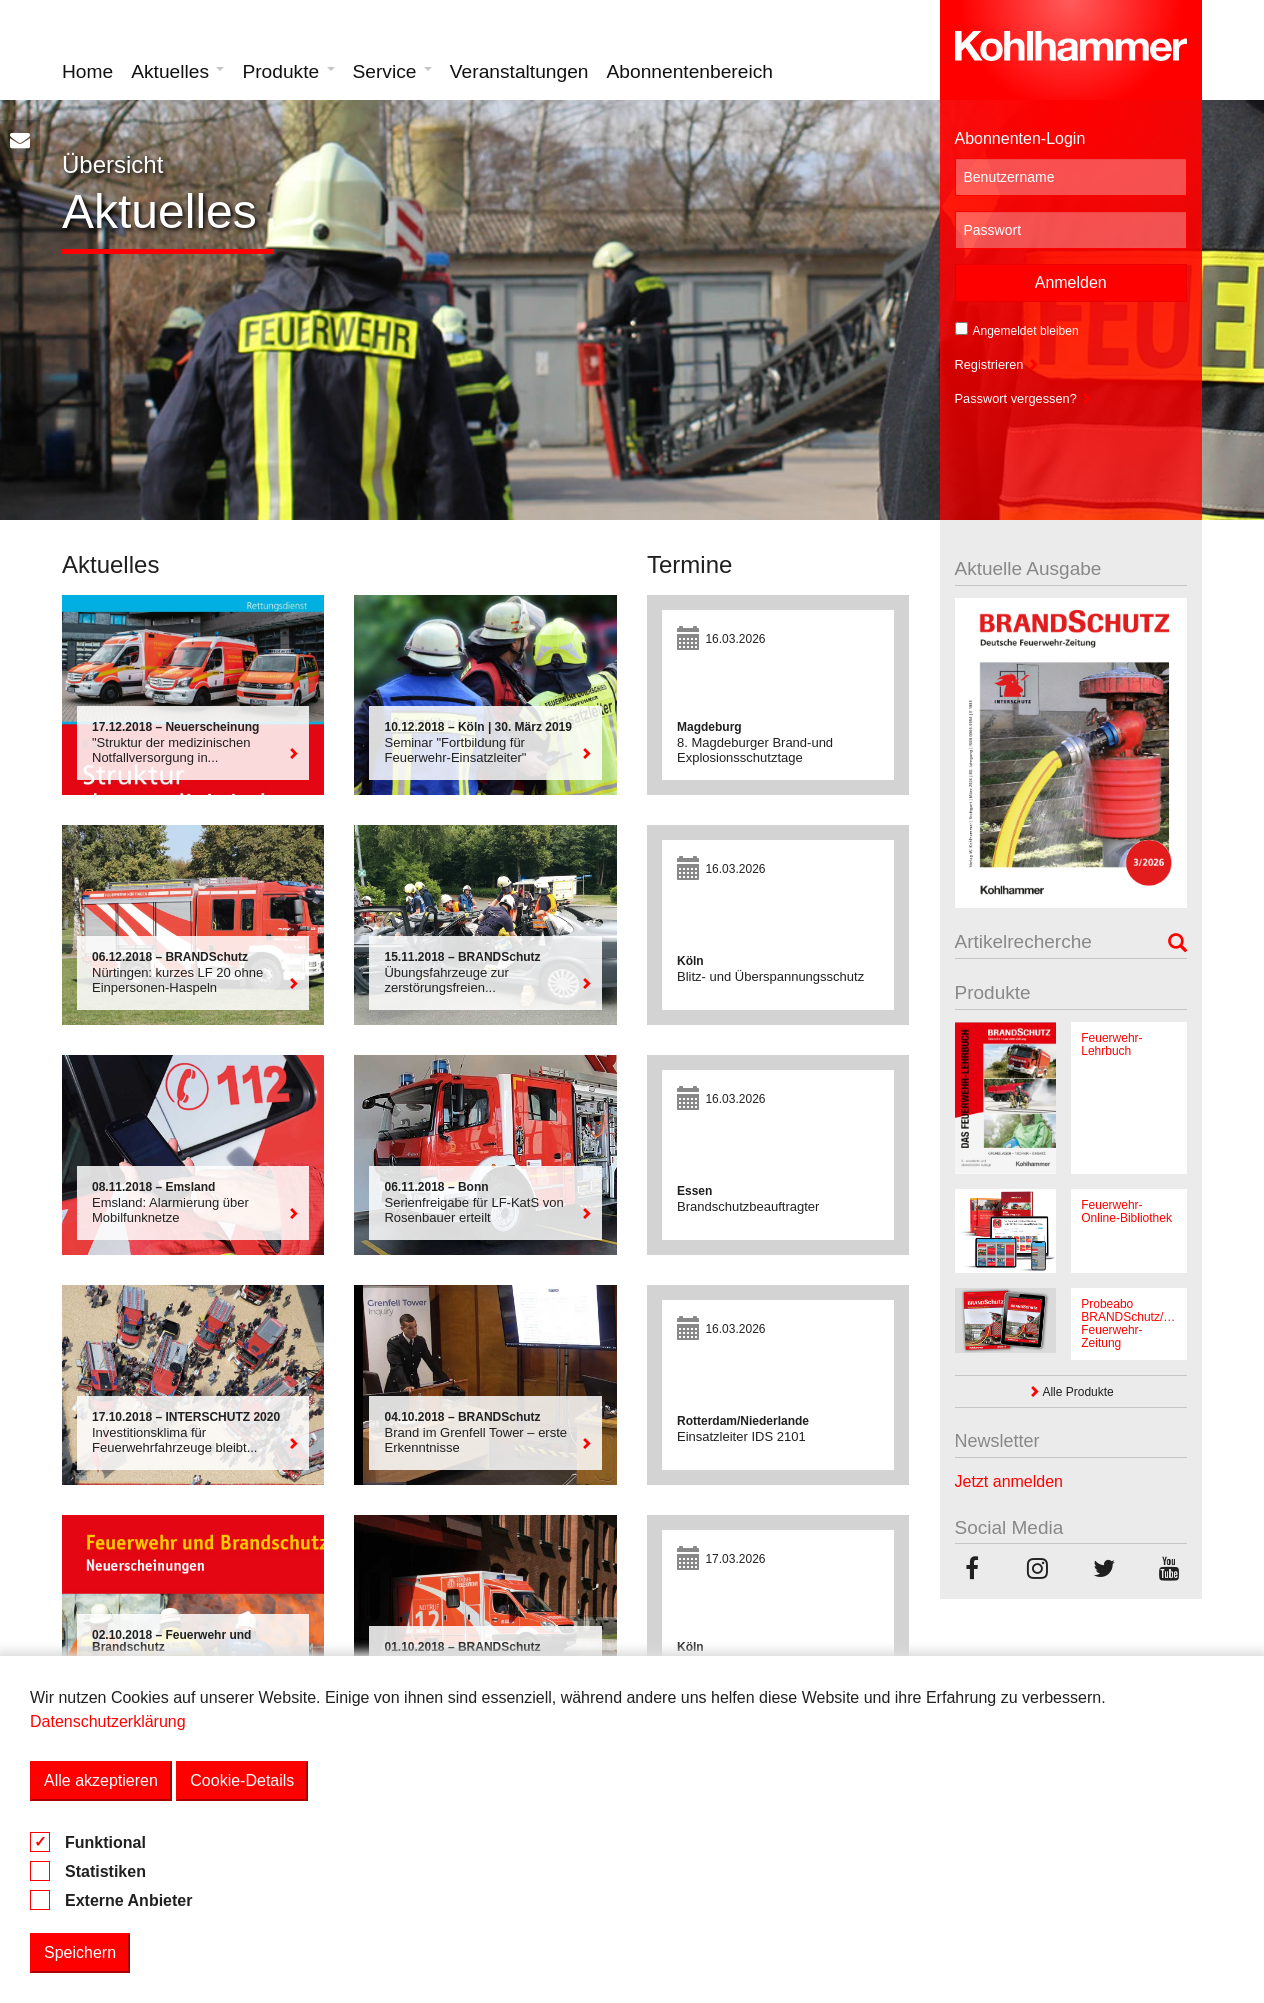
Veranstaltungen (519, 71)
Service (392, 71)
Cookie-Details (242, 1780)
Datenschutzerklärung (108, 1721)
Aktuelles (177, 71)
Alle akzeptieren (101, 1780)
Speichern (80, 1952)
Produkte (288, 71)
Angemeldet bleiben (1017, 330)
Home (87, 71)
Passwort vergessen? (1024, 398)
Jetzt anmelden (1009, 1481)
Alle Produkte (1071, 1392)
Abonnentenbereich (690, 71)
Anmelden (1071, 282)
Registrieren (997, 364)
